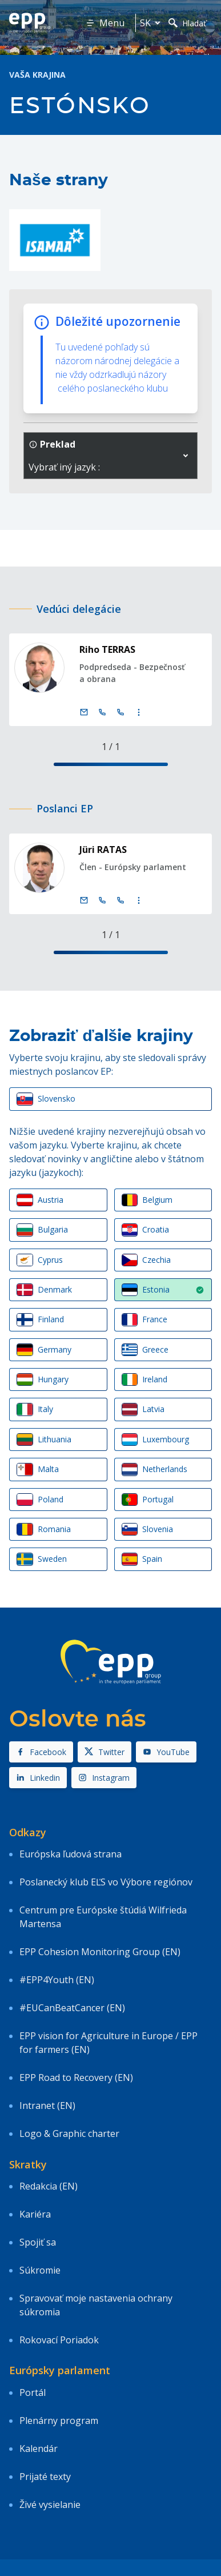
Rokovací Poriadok (59, 2340)
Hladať (187, 23)
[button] (185, 455)
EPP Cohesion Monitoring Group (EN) (99, 1951)
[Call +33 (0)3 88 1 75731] (120, 900)
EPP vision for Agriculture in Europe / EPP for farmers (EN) (108, 2042)
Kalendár (38, 2448)
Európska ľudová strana (70, 1854)
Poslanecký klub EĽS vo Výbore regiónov (105, 1882)
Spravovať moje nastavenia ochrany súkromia (95, 2305)
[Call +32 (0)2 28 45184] (102, 712)
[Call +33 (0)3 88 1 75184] (120, 712)
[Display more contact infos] (138, 712)
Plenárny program (58, 2420)
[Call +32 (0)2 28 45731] (102, 900)
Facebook (41, 1751)
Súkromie (40, 2270)
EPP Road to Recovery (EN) (76, 2077)
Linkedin (38, 1777)
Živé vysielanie (50, 2504)
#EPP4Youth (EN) (56, 1979)
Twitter (104, 1751)
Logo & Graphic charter (69, 2133)
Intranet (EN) (47, 2105)
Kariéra (35, 2214)
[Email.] (84, 712)
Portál (32, 2392)
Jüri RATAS (103, 849)
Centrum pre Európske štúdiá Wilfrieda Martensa (103, 1917)
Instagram (104, 1777)
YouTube (166, 1751)
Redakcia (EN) (48, 2186)
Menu (105, 23)
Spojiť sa (37, 2242)
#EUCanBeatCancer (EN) (72, 2007)
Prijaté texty (45, 2476)
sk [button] (152, 23)
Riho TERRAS (107, 649)
